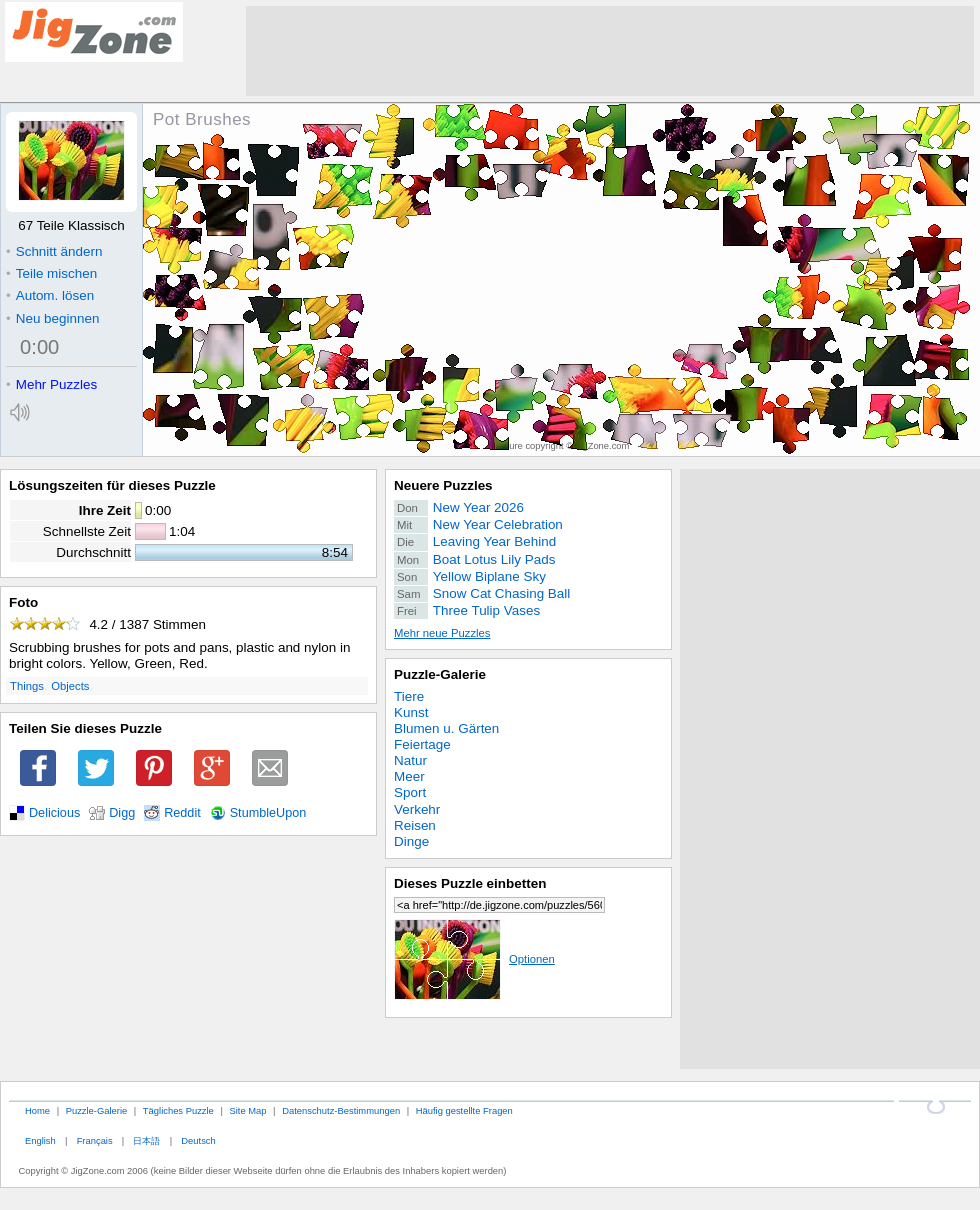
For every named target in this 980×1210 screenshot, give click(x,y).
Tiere (409, 696)
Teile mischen (51, 273)
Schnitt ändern (54, 251)
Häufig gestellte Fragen (464, 1110)
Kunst (411, 712)
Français (95, 1140)
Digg (122, 813)
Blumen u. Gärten (446, 728)
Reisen (415, 825)
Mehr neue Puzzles (442, 633)
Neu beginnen (52, 318)
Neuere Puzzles (443, 485)
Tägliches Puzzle (178, 1110)
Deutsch (198, 1140)
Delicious (54, 813)
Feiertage (422, 744)
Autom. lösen (50, 295)
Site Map (247, 1110)
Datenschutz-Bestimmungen (341, 1110)
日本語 (146, 1140)
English (40, 1140)
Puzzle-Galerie (440, 674)
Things (27, 686)
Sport (410, 792)
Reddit (182, 813)
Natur (410, 760)
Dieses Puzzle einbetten (470, 883)
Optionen (474, 959)
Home (37, 1110)
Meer (409, 776)
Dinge (411, 841)
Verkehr (417, 809)
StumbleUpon (268, 813)
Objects (70, 686)
